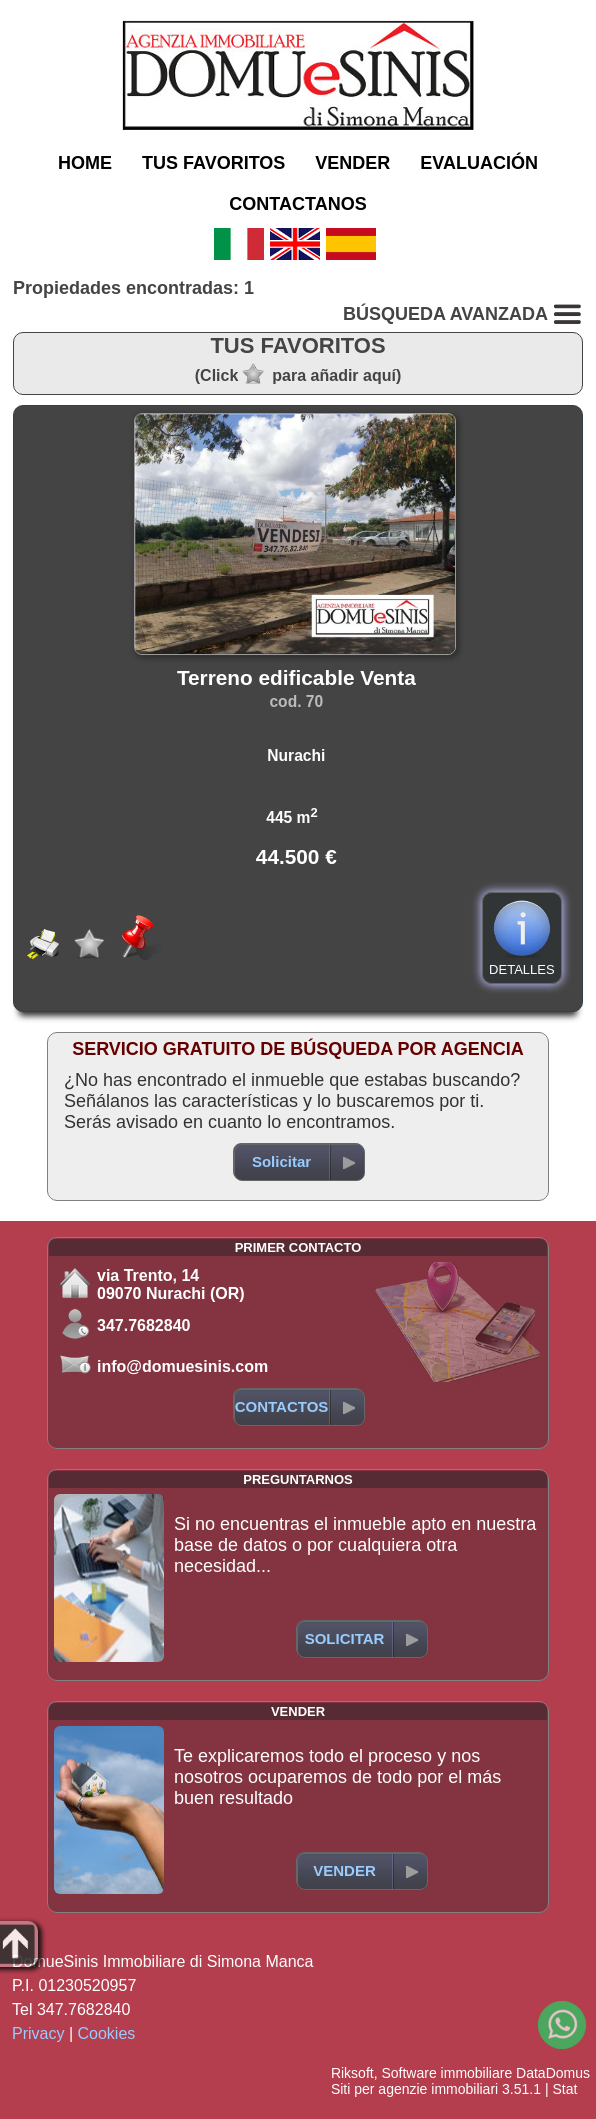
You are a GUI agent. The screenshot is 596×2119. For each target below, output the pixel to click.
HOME (85, 163)
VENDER (352, 163)
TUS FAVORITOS (213, 163)
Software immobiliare (446, 2073)
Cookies (107, 2033)
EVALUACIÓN (479, 163)
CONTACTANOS (297, 204)
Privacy (38, 2033)
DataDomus (553, 2073)
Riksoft (352, 2073)
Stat (564, 2089)
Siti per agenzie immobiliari (414, 2089)
